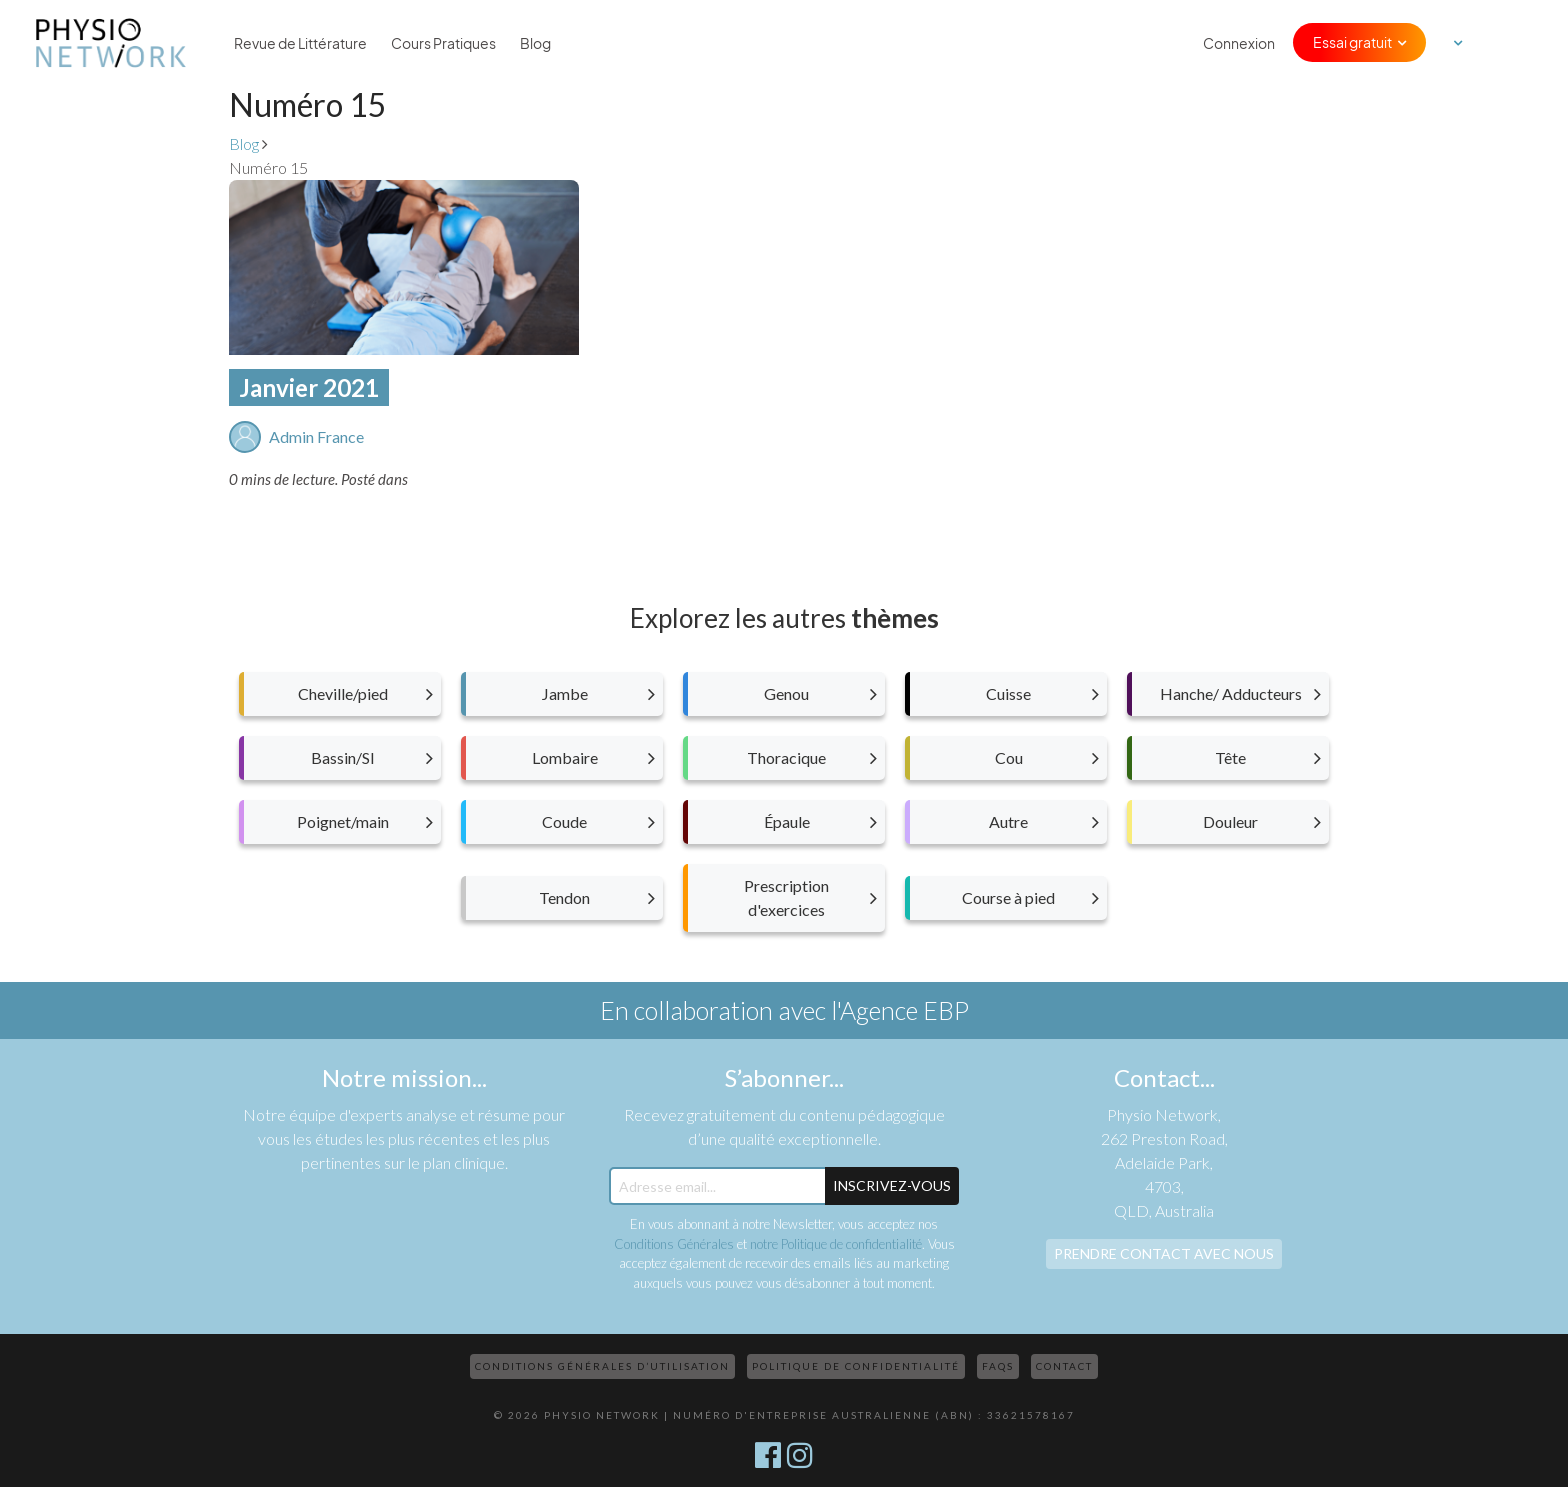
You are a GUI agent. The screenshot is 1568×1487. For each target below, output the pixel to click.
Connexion (1239, 43)
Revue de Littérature (300, 43)
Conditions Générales (674, 1244)
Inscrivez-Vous (892, 1185)
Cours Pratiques (443, 43)
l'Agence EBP (900, 1010)
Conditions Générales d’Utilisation (602, 1366)
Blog (535, 43)
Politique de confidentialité (856, 1366)
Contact (1064, 1366)
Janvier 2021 (309, 387)
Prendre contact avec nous (1164, 1253)
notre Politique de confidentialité (836, 1244)
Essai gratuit (1352, 42)
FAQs (998, 1366)
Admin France (316, 436)
